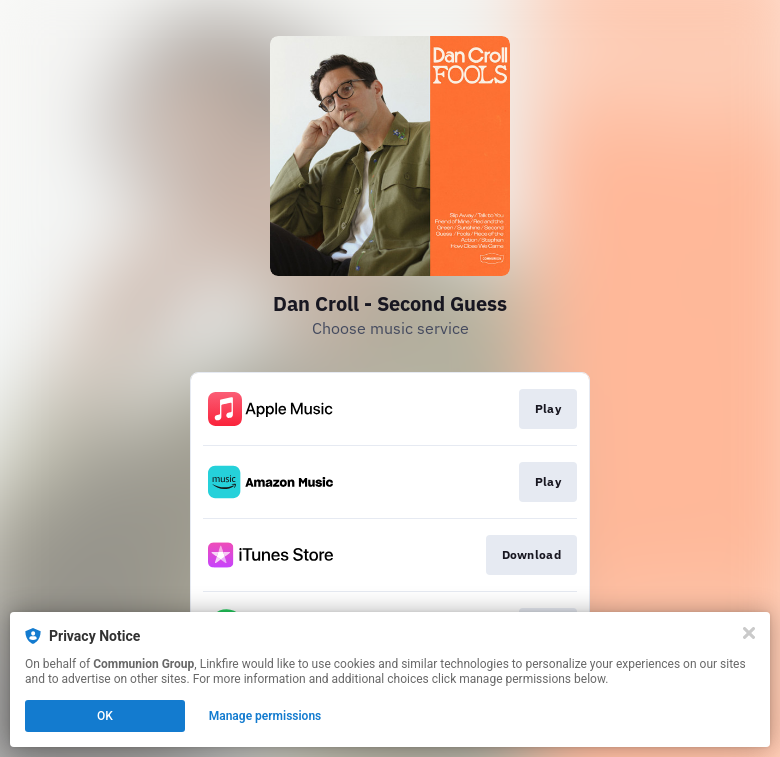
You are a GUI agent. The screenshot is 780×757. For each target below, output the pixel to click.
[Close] (749, 633)
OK (105, 716)
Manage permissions (265, 716)
